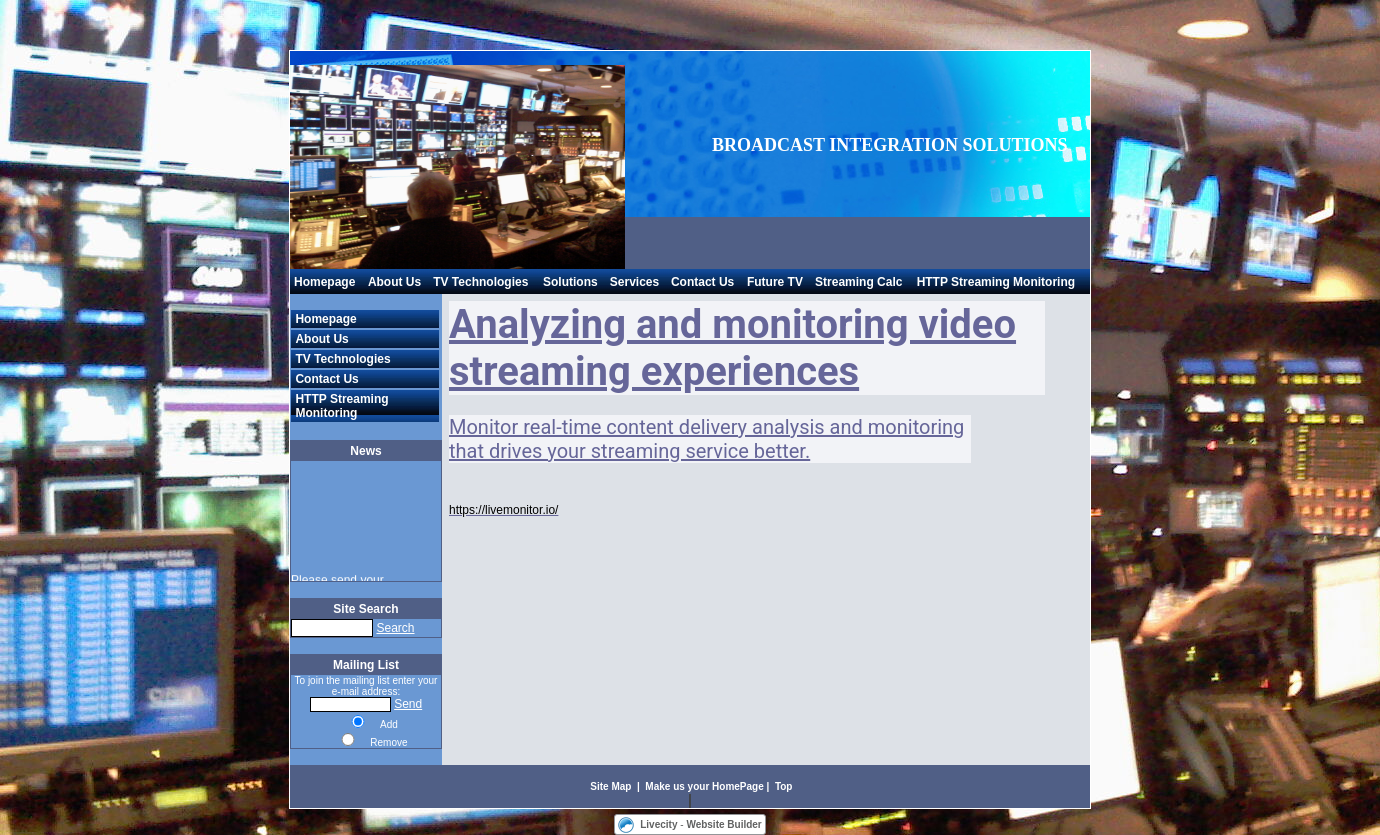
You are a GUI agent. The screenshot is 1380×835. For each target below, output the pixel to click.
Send (408, 704)
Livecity (658, 824)
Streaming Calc (858, 282)
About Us (394, 282)
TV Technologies (480, 282)
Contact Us (702, 282)
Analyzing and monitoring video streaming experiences (732, 348)
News (365, 451)
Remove (388, 742)
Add (389, 724)
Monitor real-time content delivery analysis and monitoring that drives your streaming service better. (706, 439)
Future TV (775, 282)
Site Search (365, 609)
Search (395, 628)
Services (634, 282)
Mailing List (366, 665)
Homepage (324, 282)
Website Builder (723, 824)
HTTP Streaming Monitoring (996, 282)
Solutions (570, 282)
